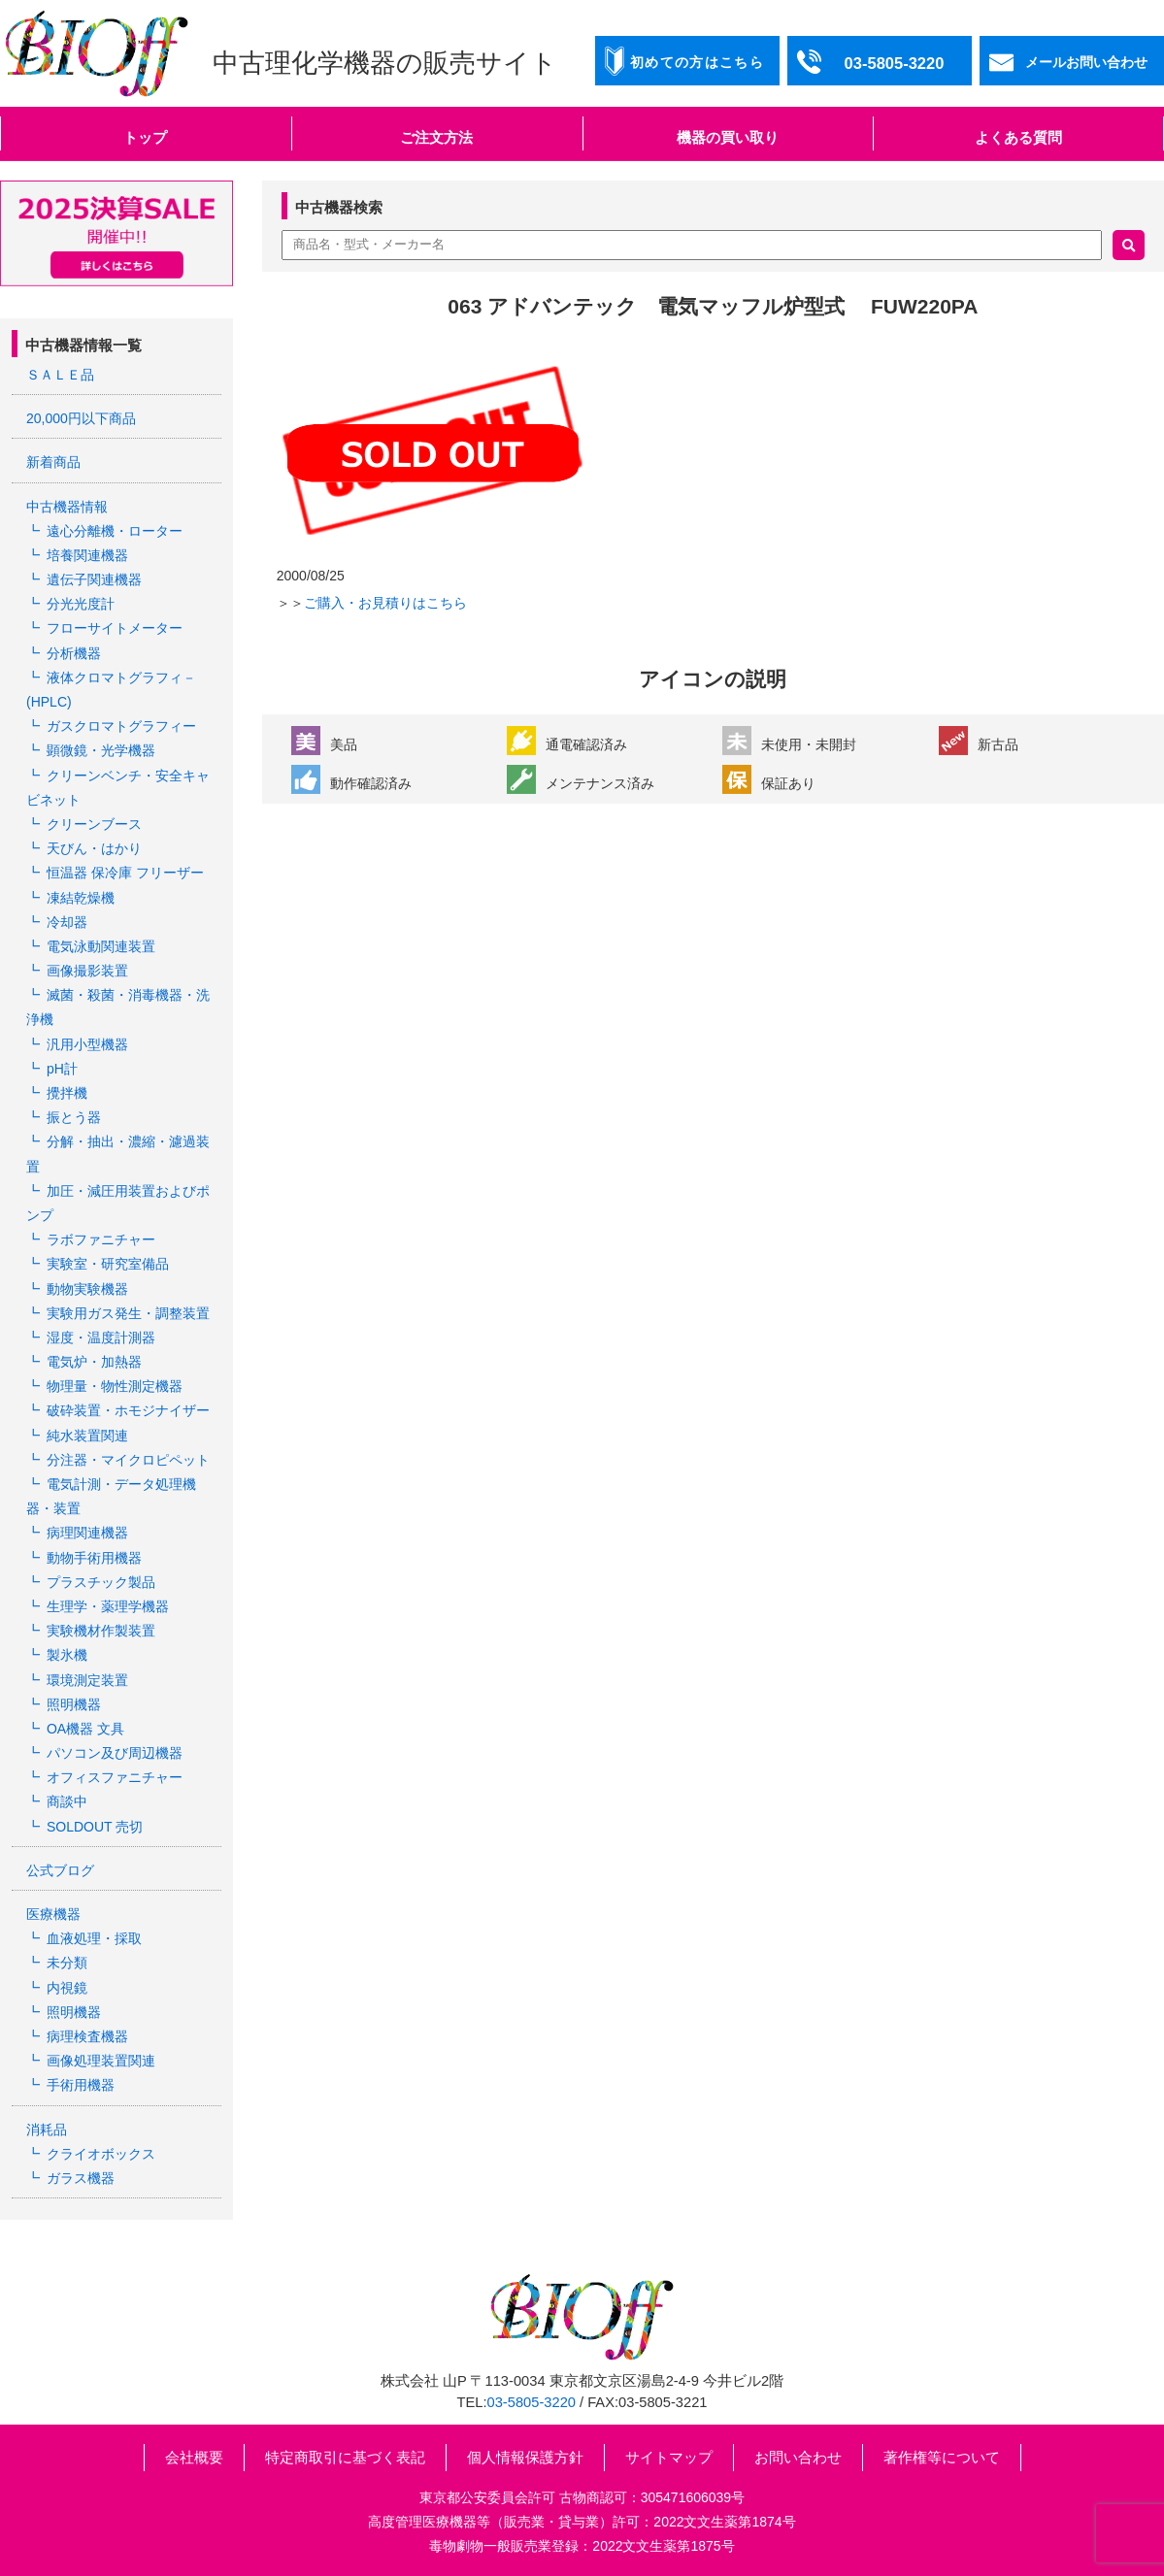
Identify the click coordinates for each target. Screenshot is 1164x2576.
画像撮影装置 (87, 970)
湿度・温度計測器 (101, 1337)
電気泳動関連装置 (101, 946)
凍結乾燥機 (81, 898)
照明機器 (74, 1704)
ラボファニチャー (101, 1239)
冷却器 (67, 922)
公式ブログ (60, 1870)
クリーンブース (94, 824)
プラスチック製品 (101, 1582)
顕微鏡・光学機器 (101, 750)
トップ (145, 137)
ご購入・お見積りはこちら (385, 603)
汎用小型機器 (87, 1044)
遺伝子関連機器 (94, 579)
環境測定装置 (87, 1680)
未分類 (67, 1962)
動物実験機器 (87, 1289)
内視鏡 (67, 1988)
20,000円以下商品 (81, 418)
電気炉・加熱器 (94, 1362)
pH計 (62, 1068)
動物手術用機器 (94, 1558)
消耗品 (46, 2129)
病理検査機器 (87, 2036)
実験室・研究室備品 (108, 1263)
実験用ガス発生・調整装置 (128, 1313)
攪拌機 (67, 1093)
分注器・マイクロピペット (128, 1460)
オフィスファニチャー (115, 1777)
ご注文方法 (436, 137)
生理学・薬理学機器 (108, 1606)
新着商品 (53, 462)
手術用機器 (81, 2085)
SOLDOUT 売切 (95, 1826)
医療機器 (53, 1914)
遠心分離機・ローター (115, 531)
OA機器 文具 (85, 1728)
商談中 (67, 1801)
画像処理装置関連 (101, 2060)
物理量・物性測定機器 (115, 1386)
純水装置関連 (87, 1435)
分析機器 (74, 653)
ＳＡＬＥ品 (60, 374)
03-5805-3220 (531, 2402)
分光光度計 (81, 603)
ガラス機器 (81, 2178)
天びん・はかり (94, 848)
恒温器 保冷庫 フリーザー (125, 872)
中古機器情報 (67, 506)
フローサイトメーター (115, 628)
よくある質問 (1018, 137)
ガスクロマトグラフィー (121, 726)
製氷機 (67, 1655)
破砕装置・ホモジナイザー (128, 1410)
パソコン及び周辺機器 (115, 1753)
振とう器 (74, 1117)
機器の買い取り (728, 137)
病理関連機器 (87, 1532)
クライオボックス (101, 2154)
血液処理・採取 (94, 1938)
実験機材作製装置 (101, 1630)
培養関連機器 (87, 555)
